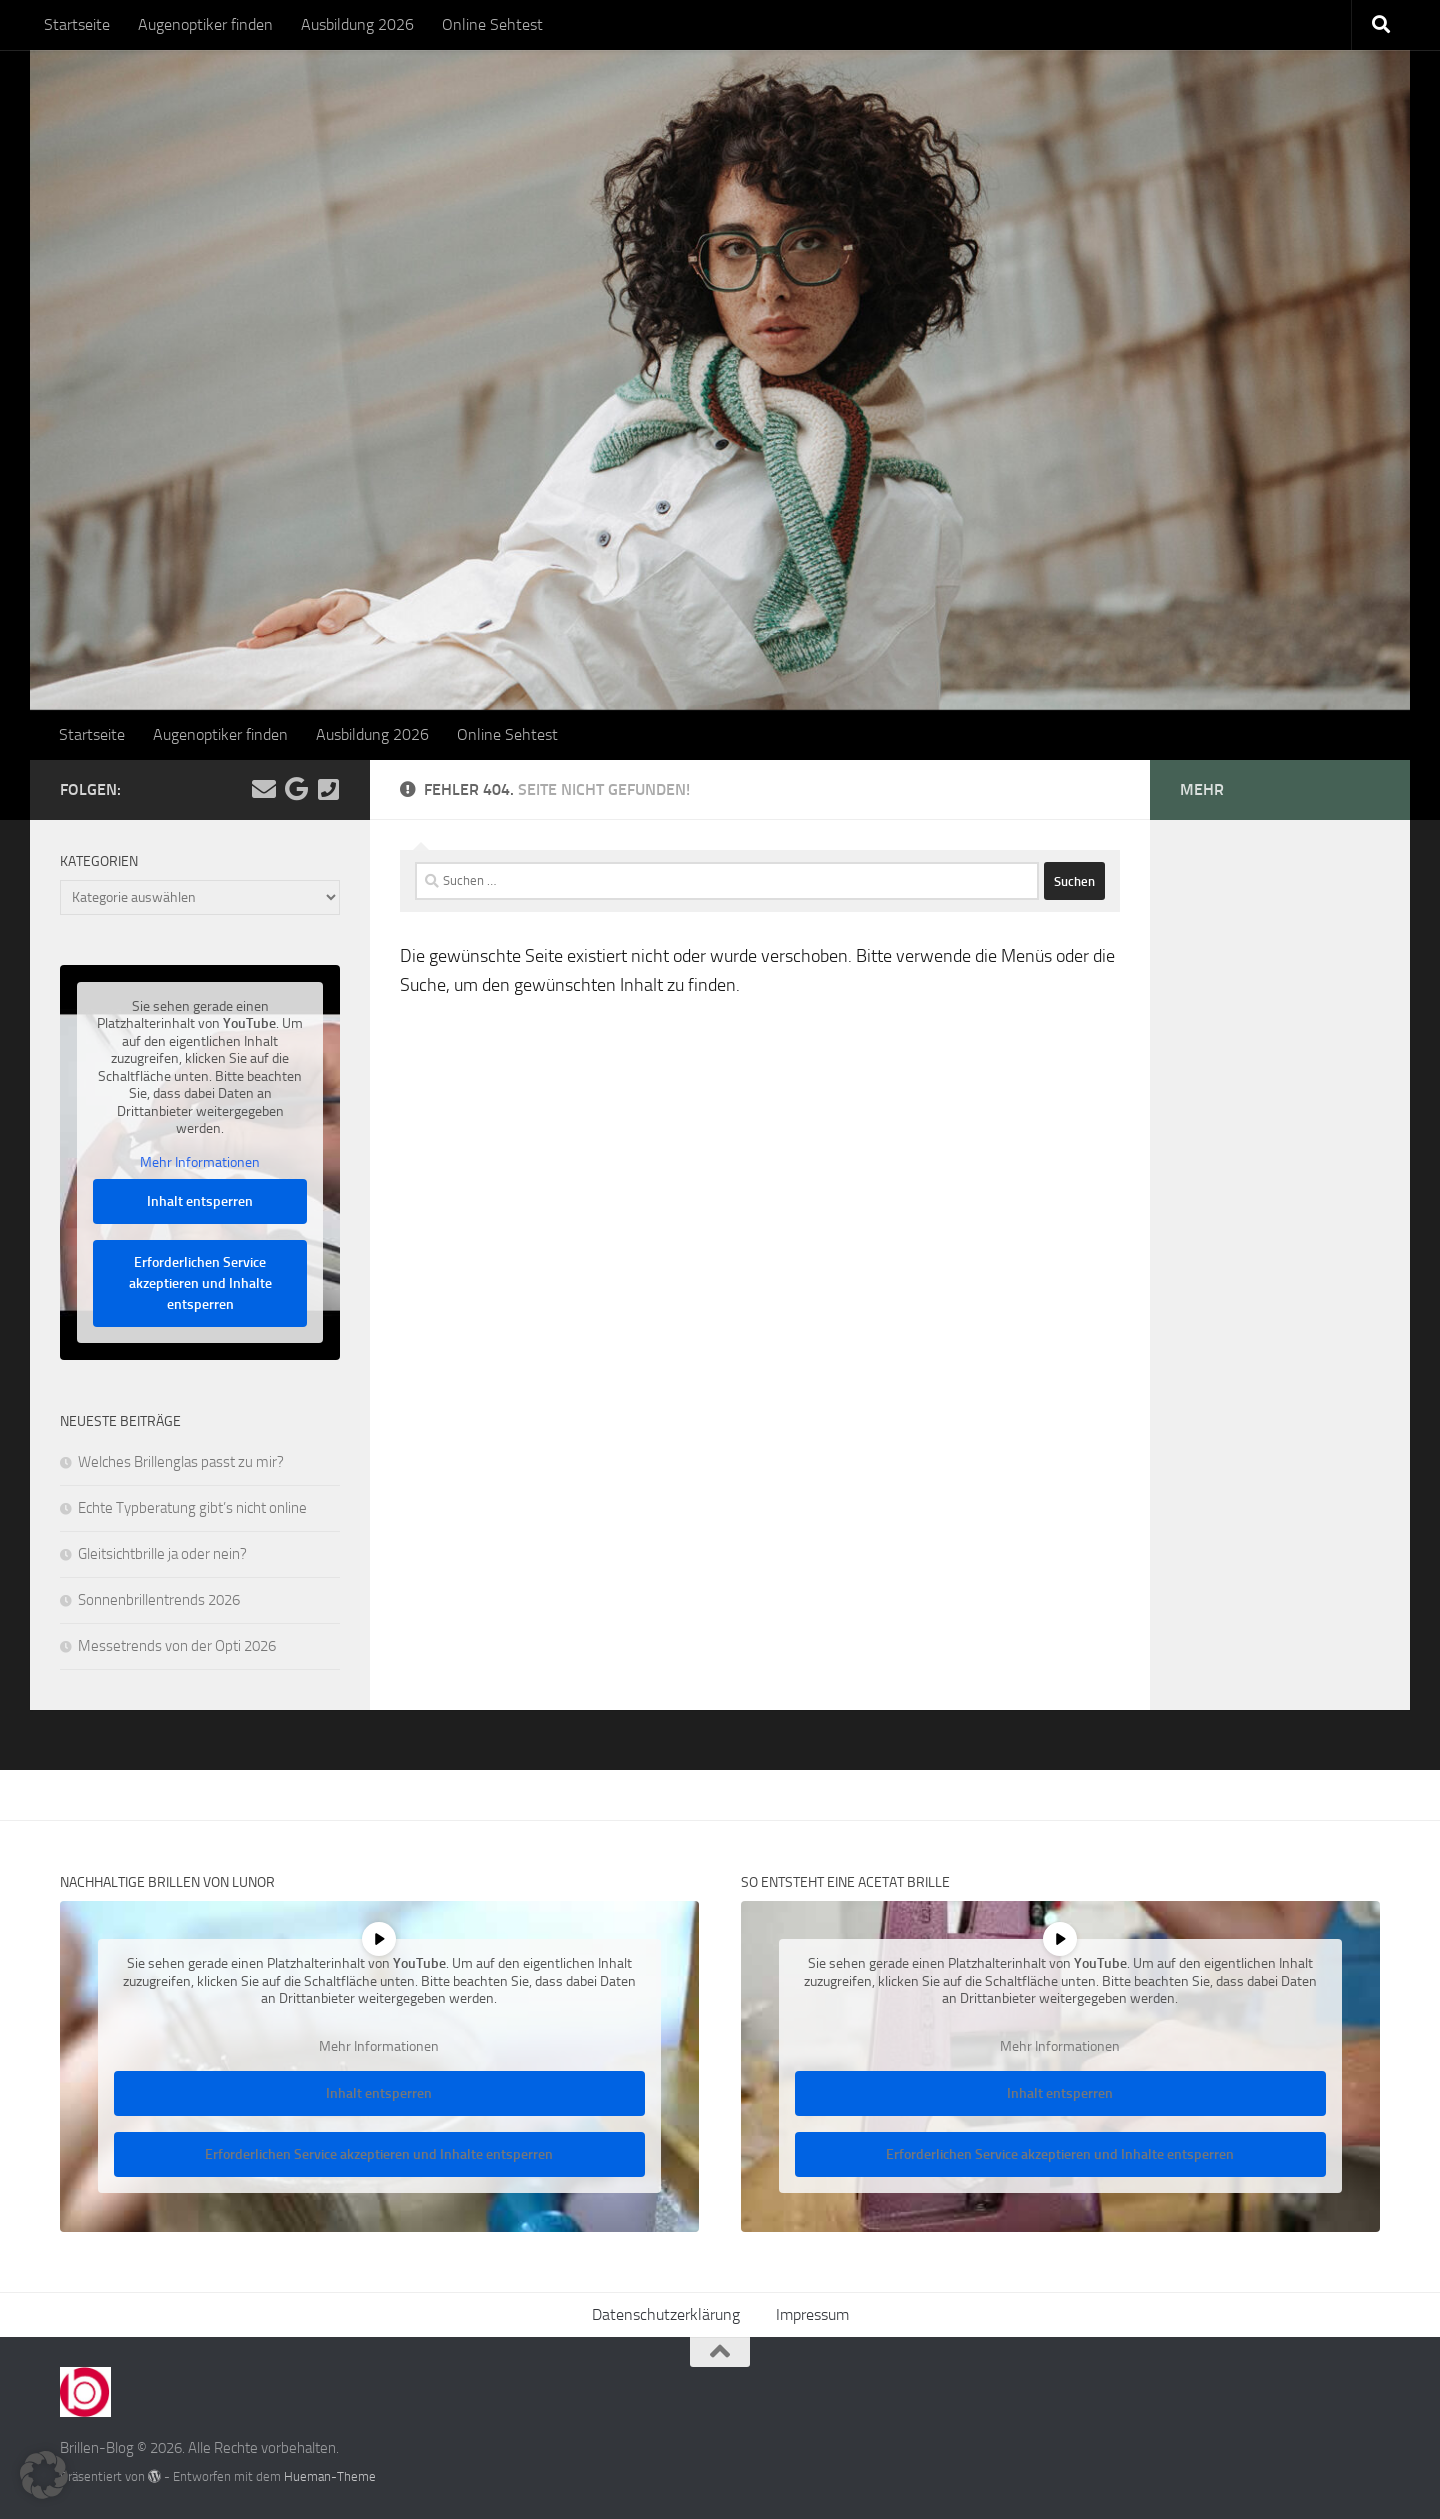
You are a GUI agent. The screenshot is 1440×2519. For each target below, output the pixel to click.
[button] (44, 2475)
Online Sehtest (492, 24)
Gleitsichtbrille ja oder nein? (162, 1554)
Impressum (812, 2314)
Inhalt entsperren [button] (200, 1202)
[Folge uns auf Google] (296, 789)
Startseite (77, 24)
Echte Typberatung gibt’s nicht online (192, 1508)
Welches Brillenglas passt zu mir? (181, 1462)
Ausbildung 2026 (357, 24)
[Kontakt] (328, 789)
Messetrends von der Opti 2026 (177, 1646)
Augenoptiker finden (205, 24)
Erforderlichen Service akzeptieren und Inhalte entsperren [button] (200, 1284)
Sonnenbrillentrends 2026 (159, 1600)
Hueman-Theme (330, 2476)
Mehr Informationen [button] (200, 1162)
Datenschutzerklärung (666, 2314)
